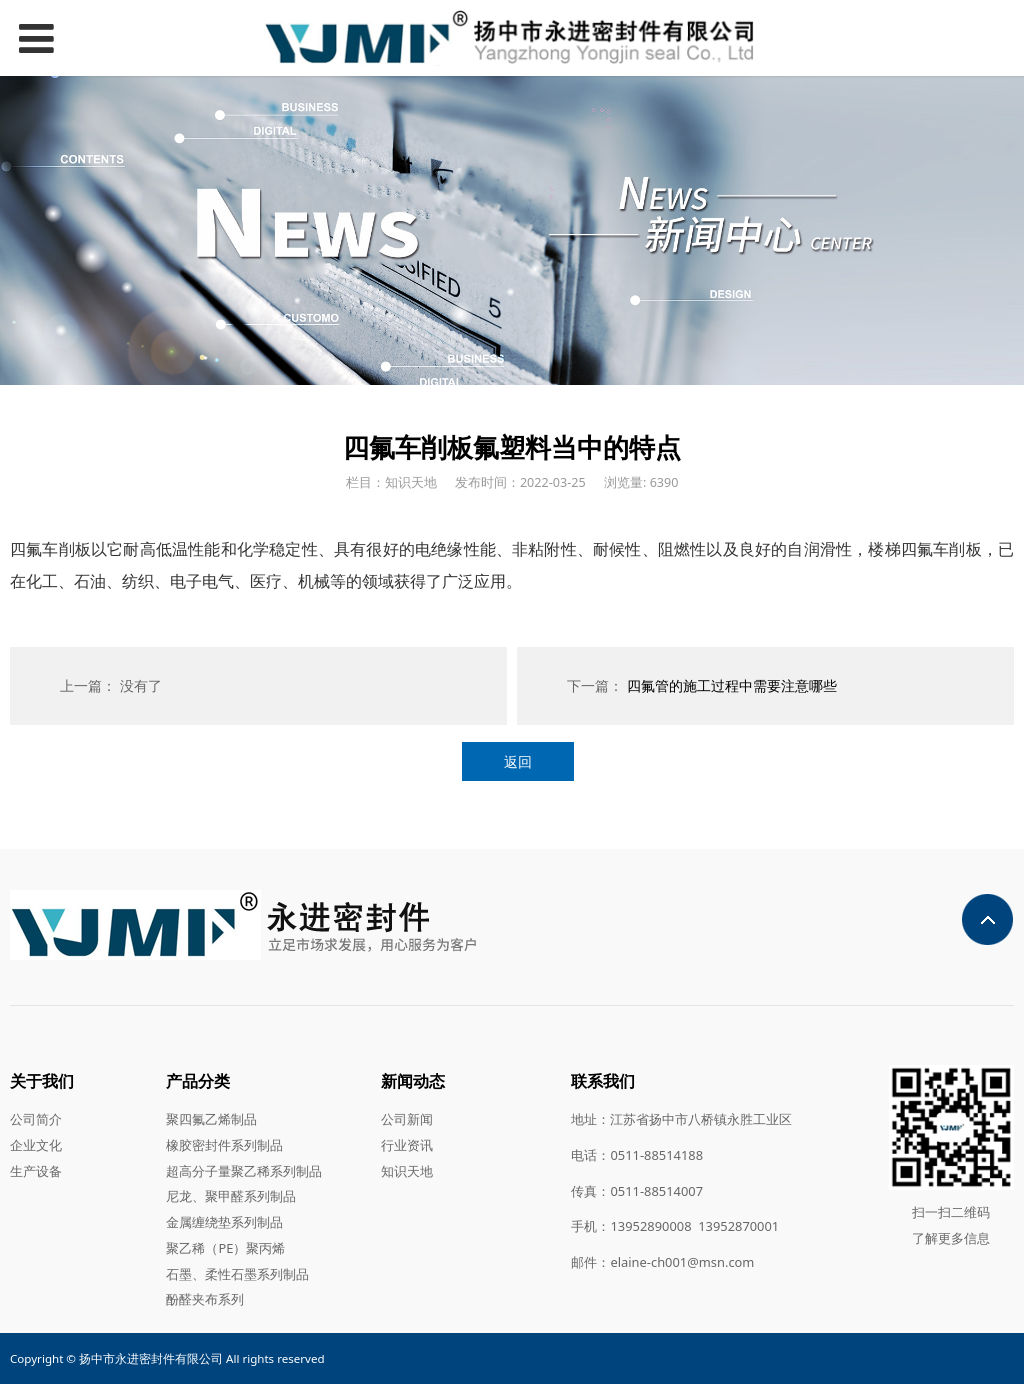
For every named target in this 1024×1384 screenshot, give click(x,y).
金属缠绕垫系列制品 (224, 1222)
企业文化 (36, 1145)
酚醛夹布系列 (205, 1299)
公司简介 (36, 1119)
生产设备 (36, 1171)
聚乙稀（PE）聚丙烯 (225, 1248)
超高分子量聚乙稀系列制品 (244, 1171)
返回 (518, 761)
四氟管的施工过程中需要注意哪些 (732, 685)
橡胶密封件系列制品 (224, 1145)
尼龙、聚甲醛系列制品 (231, 1196)
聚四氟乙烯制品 (211, 1119)
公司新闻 (407, 1119)
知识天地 (407, 1171)
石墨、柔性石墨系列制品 (237, 1274)
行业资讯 (407, 1145)
